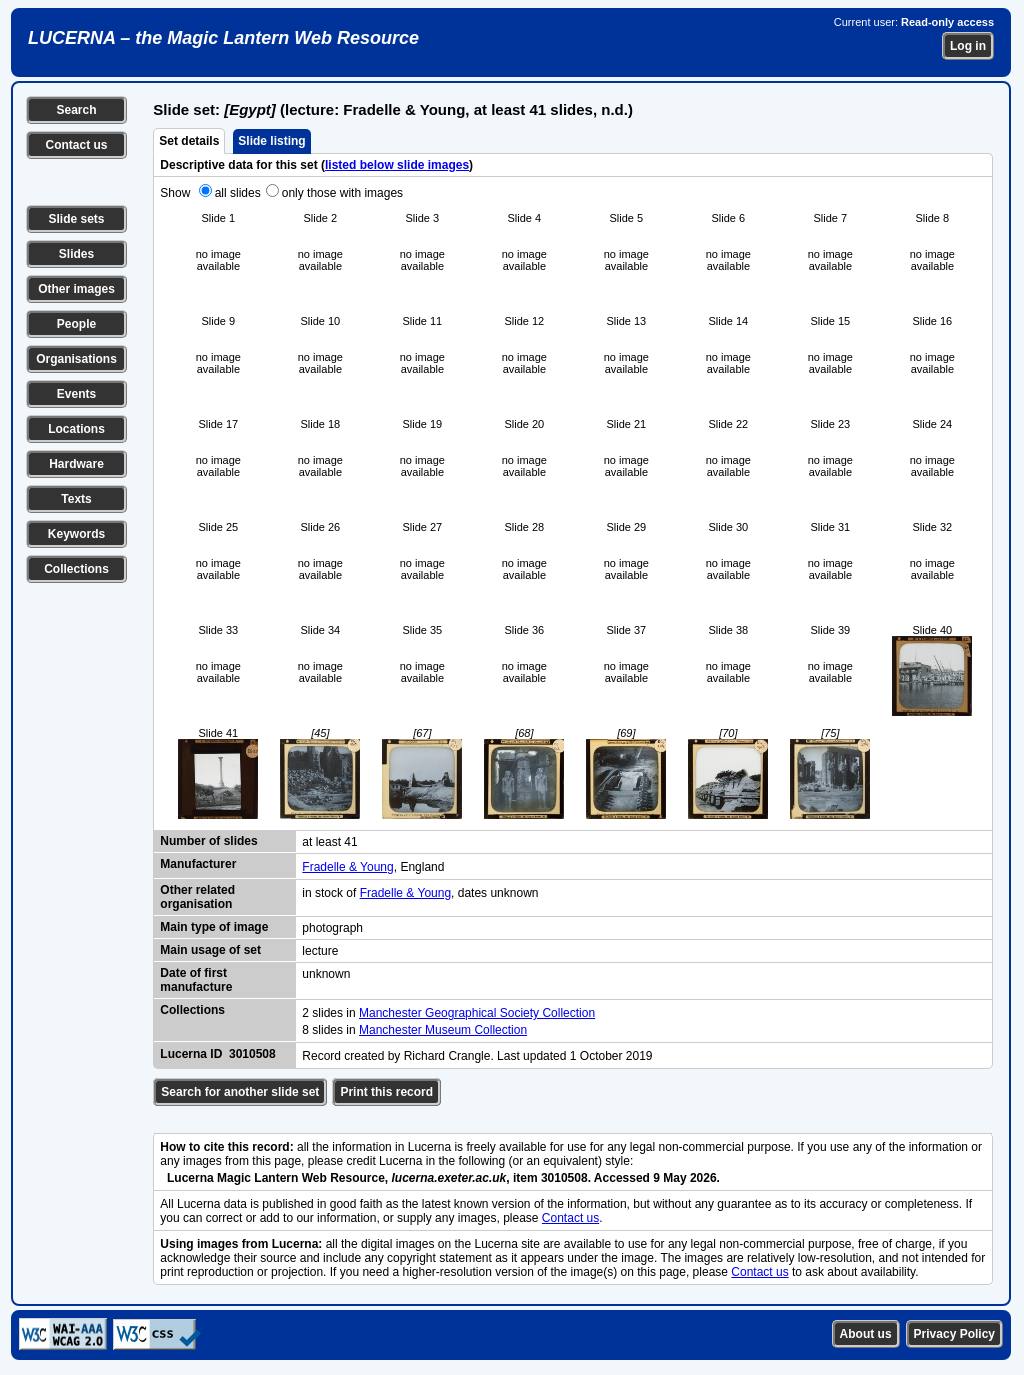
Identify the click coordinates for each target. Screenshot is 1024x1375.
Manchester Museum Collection (443, 1030)
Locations (76, 429)
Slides (76, 254)
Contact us (76, 145)
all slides (238, 193)
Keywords (76, 534)
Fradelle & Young (347, 867)
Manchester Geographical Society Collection (477, 1013)
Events (76, 394)
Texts (76, 499)
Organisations (76, 359)
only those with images (342, 193)
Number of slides (208, 841)
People (76, 324)
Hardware (76, 464)
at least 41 (329, 842)
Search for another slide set (240, 1092)
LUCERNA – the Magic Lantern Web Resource (223, 38)
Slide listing (271, 141)
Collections (76, 569)
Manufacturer (198, 864)
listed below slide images (397, 165)
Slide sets (76, 219)
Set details (189, 141)
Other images (76, 289)
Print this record (386, 1092)
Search (76, 110)
